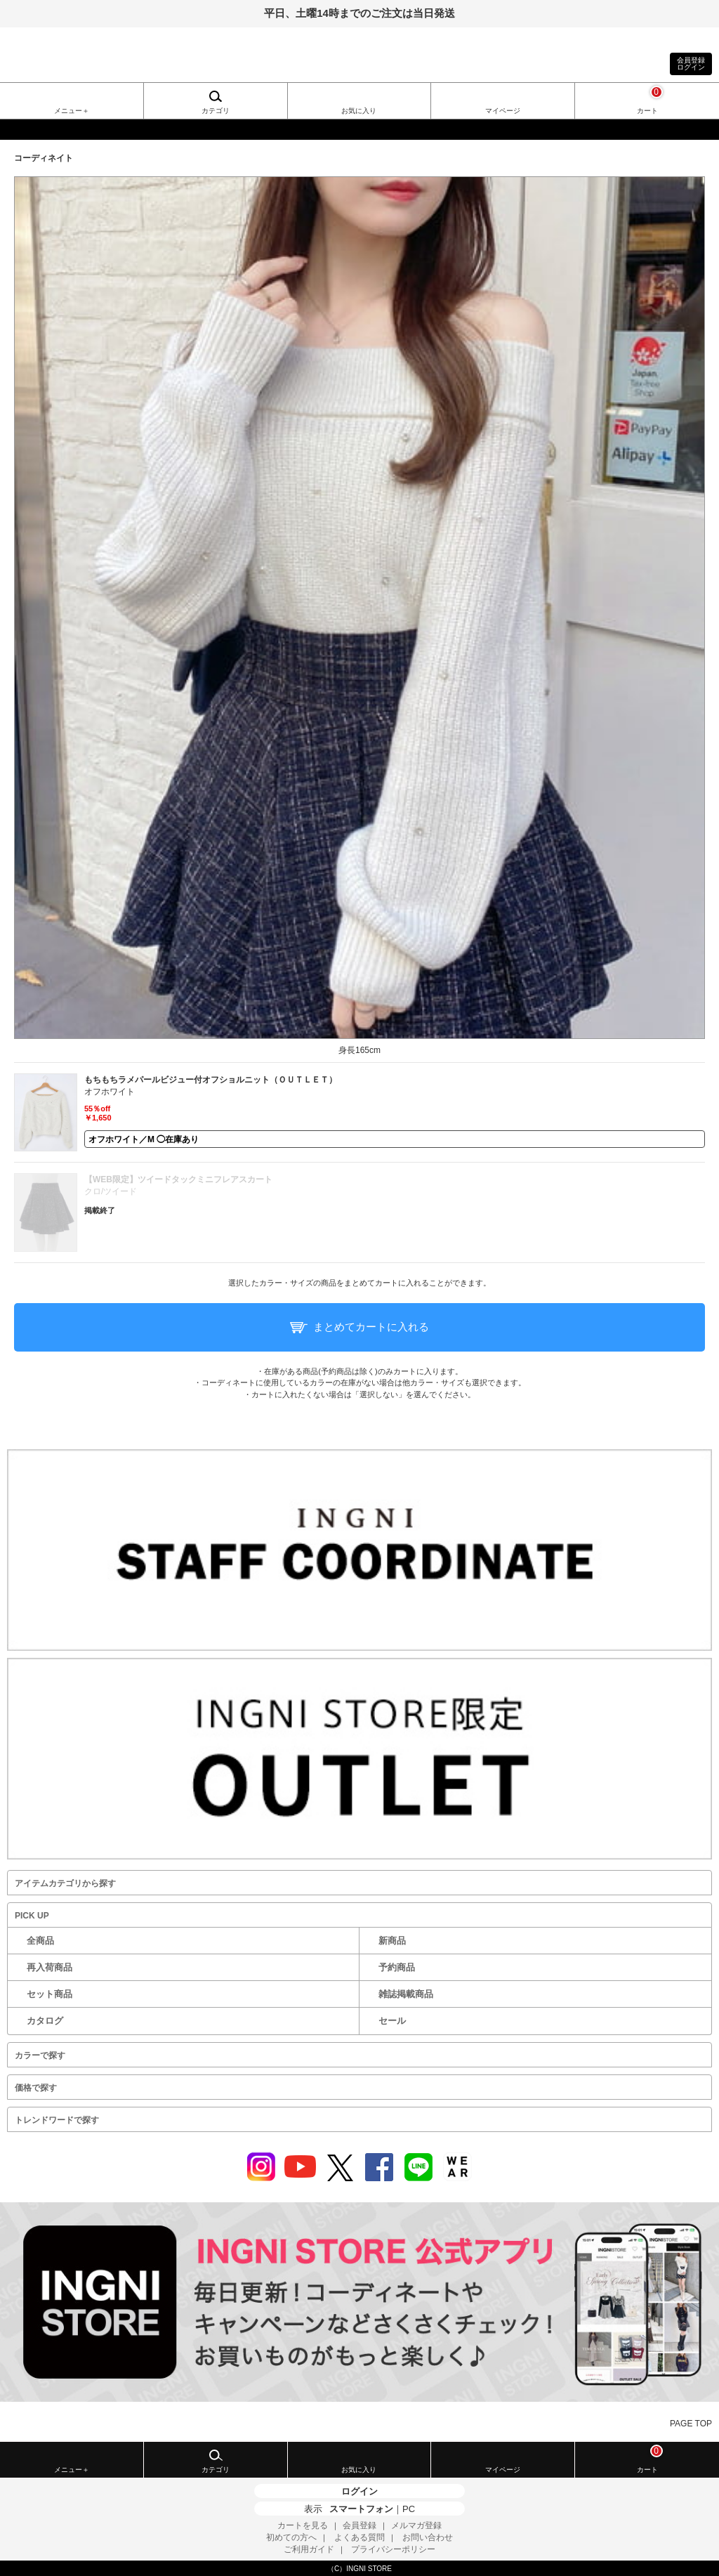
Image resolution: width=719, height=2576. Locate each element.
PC (408, 2509)
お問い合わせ (427, 2537)
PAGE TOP (691, 2423)
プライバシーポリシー (393, 2549)
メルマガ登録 (416, 2525)
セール (392, 2020)
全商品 (40, 1940)
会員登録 (359, 2525)
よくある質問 (359, 2537)
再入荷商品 (49, 1967)
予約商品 (396, 1967)
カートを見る (302, 2525)
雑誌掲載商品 (405, 1994)
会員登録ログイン (691, 63)
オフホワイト (109, 1092)
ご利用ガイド (309, 2549)
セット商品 (49, 1994)
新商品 (392, 1940)
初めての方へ (291, 2537)
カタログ (45, 2020)
